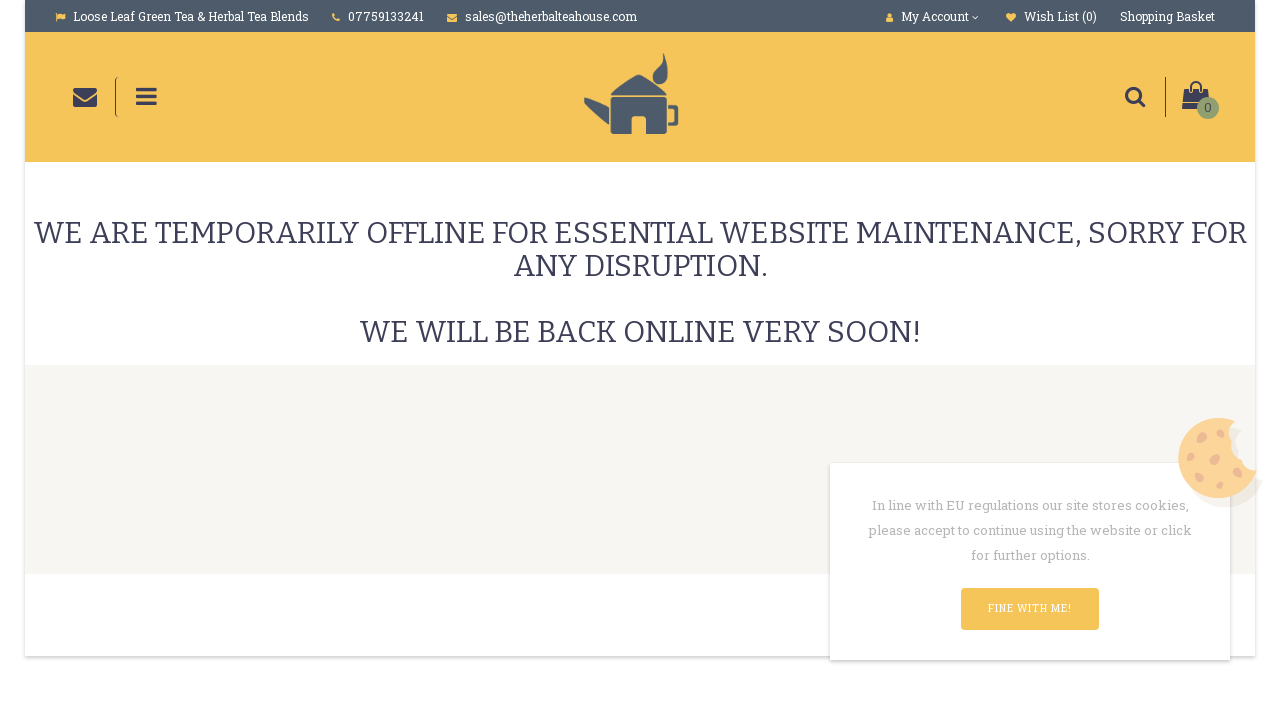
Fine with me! (1030, 608)
